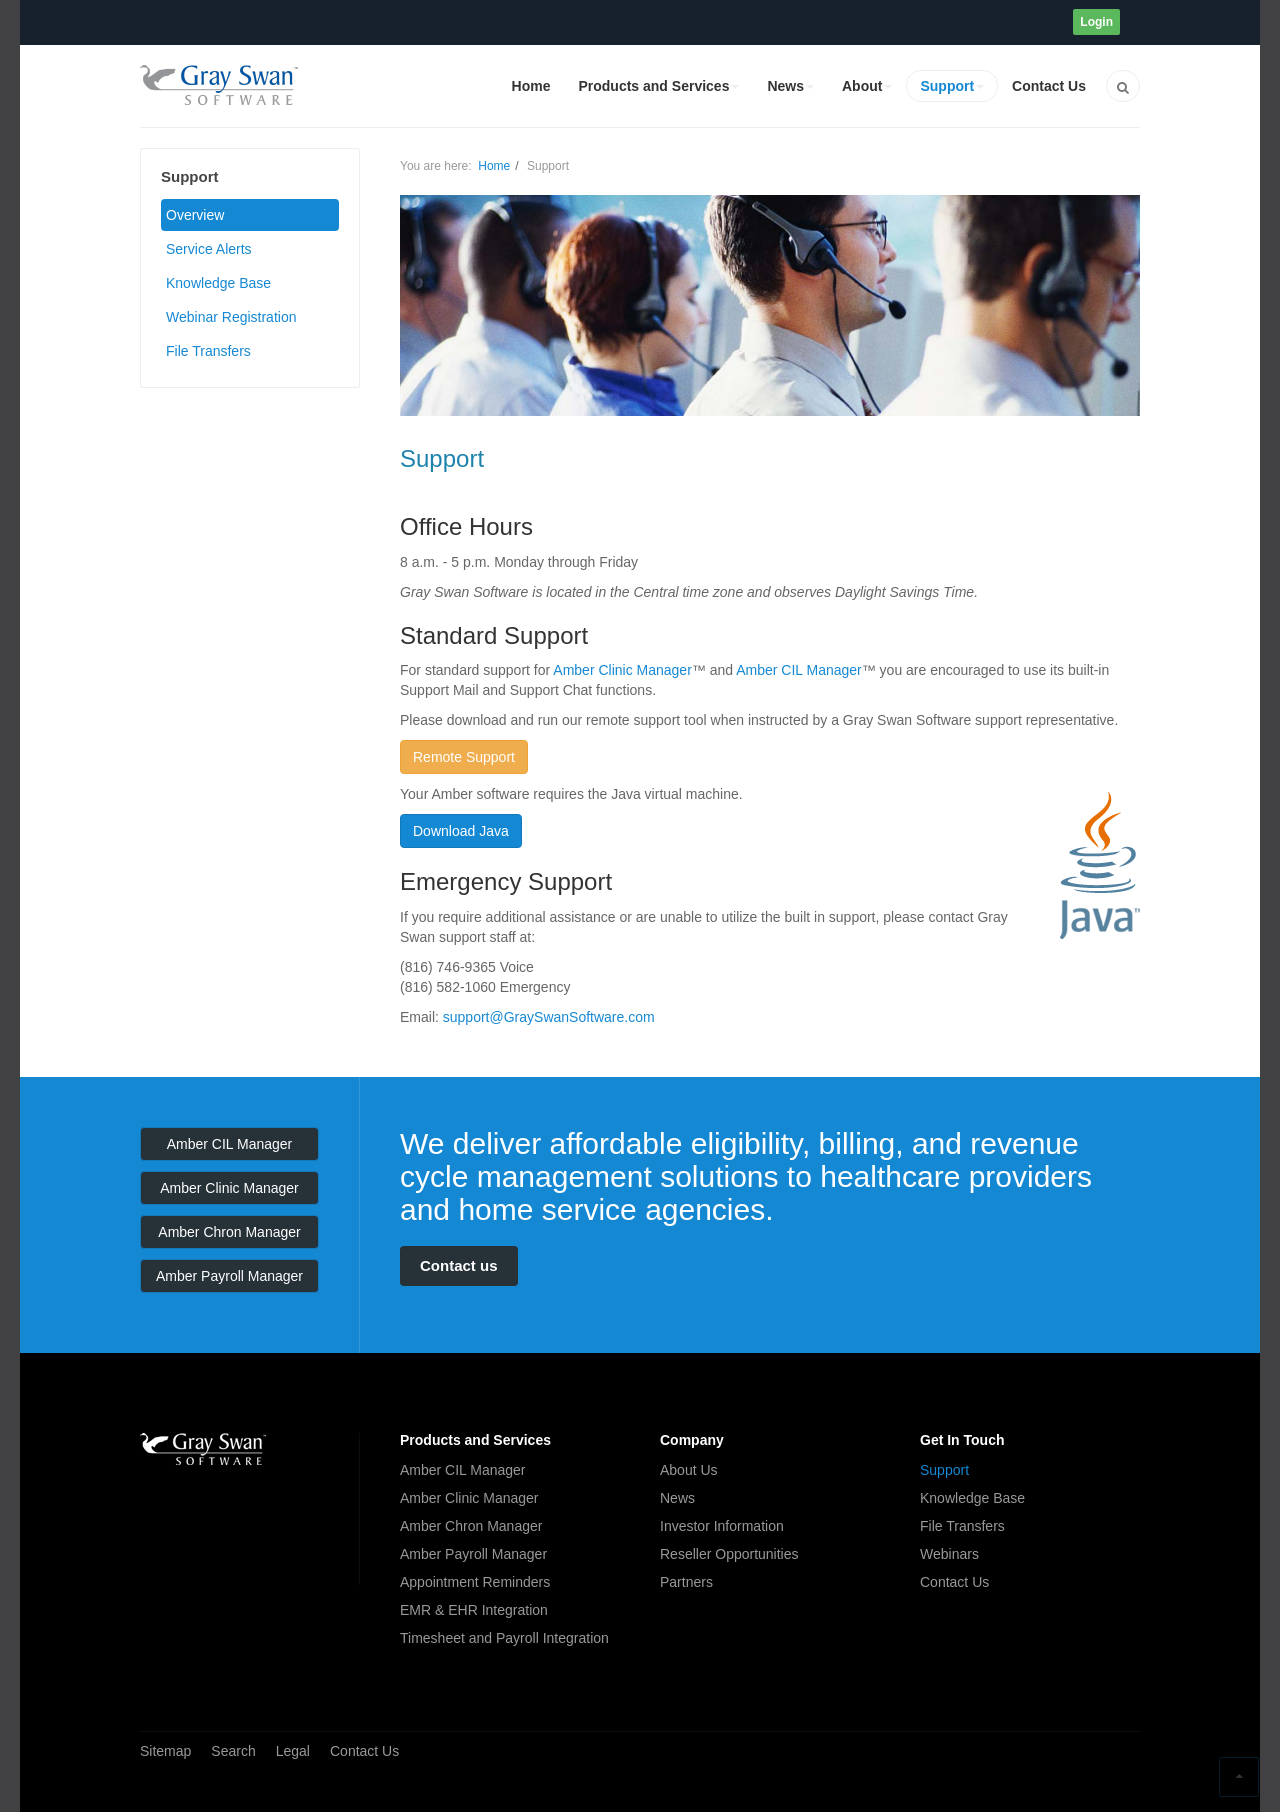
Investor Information (722, 1526)
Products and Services (658, 86)
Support (952, 86)
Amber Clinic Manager (622, 670)
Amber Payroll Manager (229, 1276)
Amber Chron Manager (229, 1232)
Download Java (461, 831)
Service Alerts (209, 249)
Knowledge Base (218, 283)
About (867, 86)
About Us (689, 1470)
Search (233, 1751)
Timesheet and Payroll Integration (504, 1638)
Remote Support (464, 757)
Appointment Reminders (475, 1582)
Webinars (949, 1554)
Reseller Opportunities (729, 1554)
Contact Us (1049, 86)
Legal (293, 1751)
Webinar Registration (231, 317)
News (790, 86)
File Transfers (208, 351)
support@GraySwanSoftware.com (549, 1017)
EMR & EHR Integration (474, 1610)
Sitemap (165, 1751)
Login (1096, 22)
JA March (203, 1449)
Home (531, 86)
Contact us (459, 1265)
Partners (686, 1582)
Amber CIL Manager (799, 670)
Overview (195, 215)
